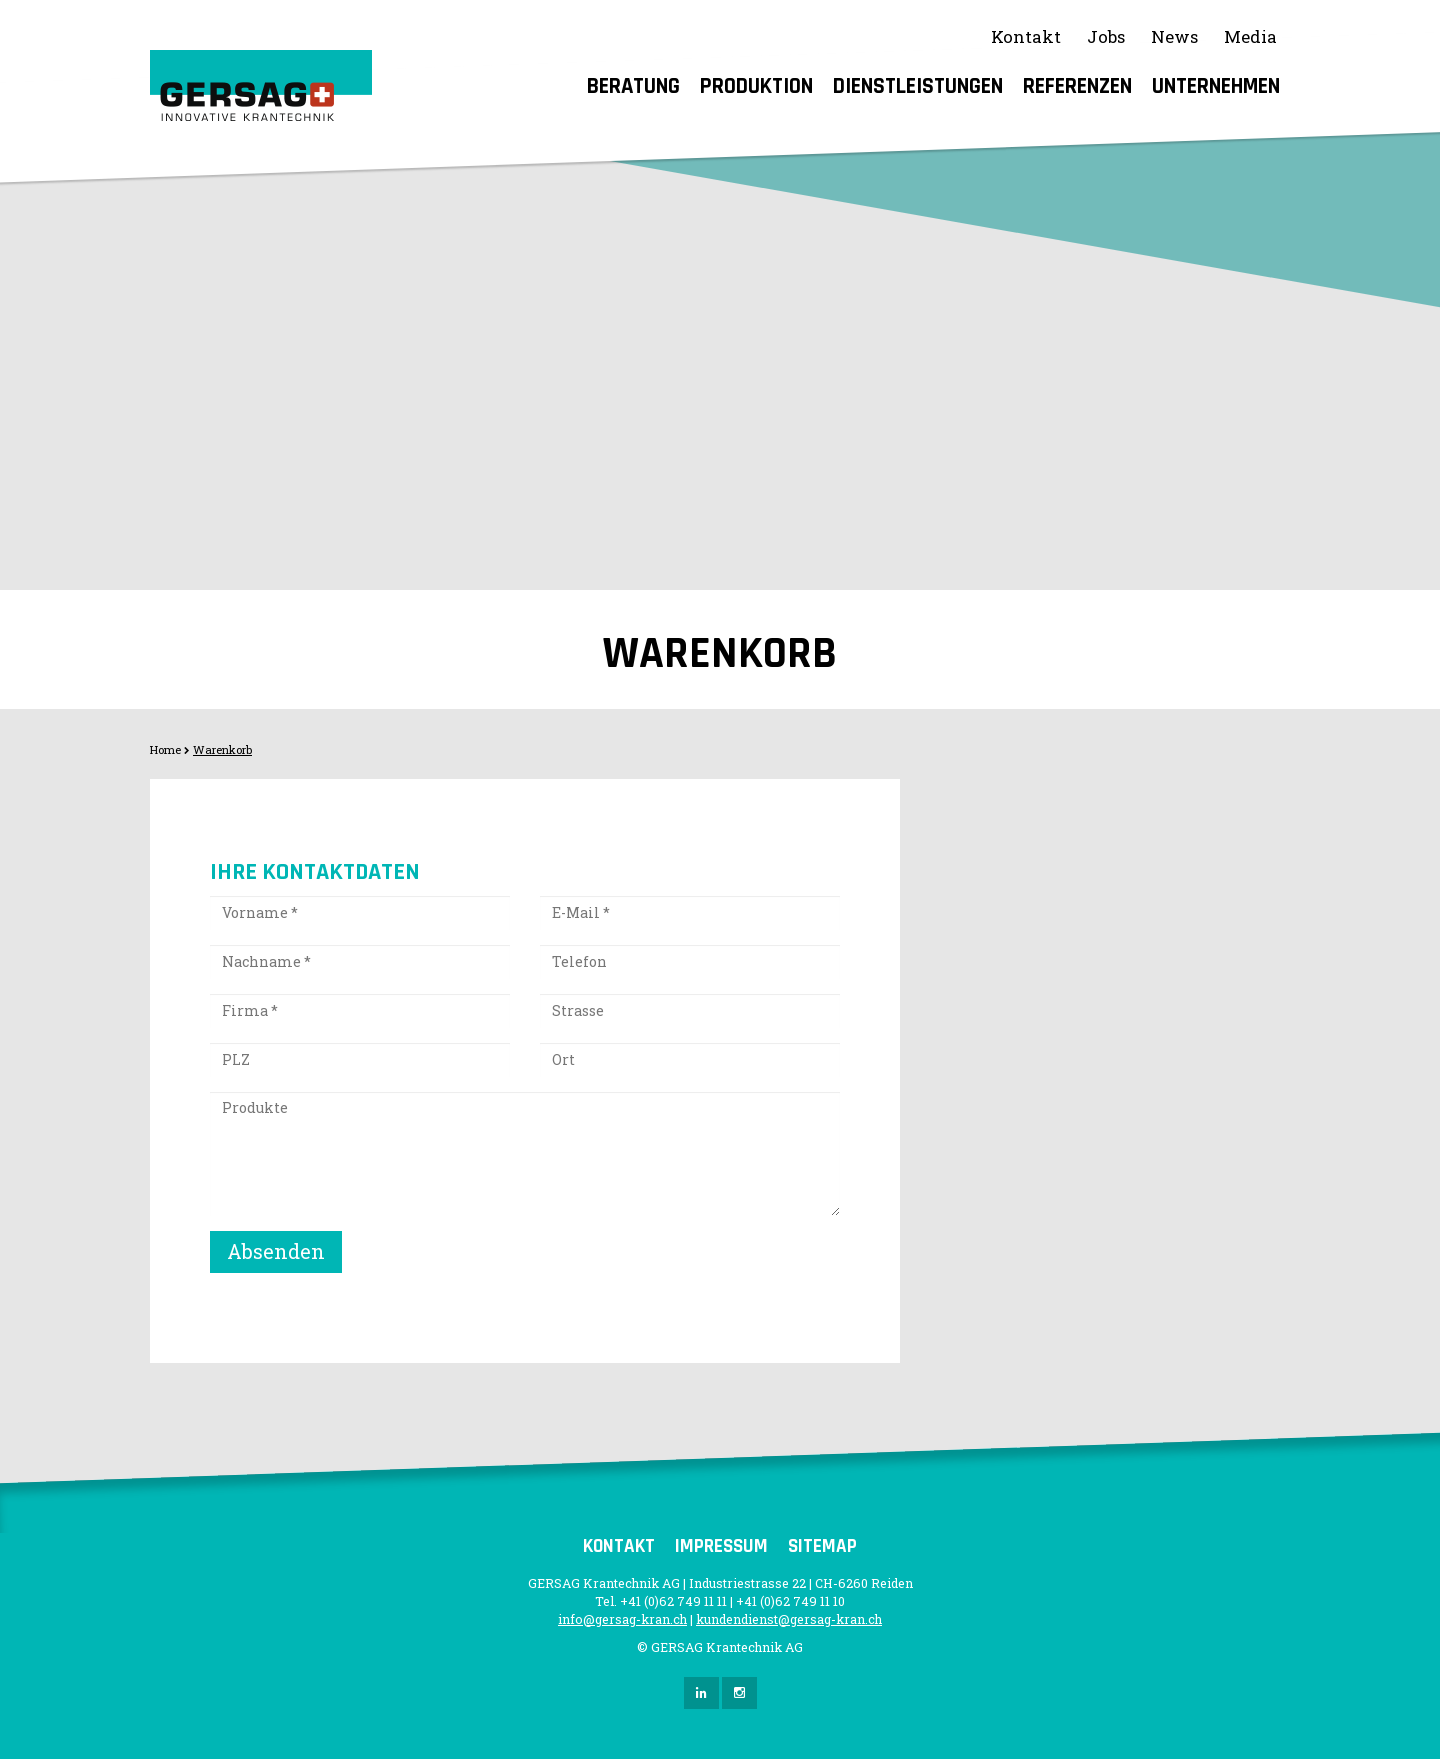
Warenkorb (222, 749)
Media (1250, 36)
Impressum (721, 1546)
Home (165, 749)
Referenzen (1077, 86)
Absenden (276, 1251)
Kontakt (1026, 36)
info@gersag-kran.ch (622, 1619)
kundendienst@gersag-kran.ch (789, 1619)
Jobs (1106, 36)
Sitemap (822, 1546)
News (1174, 36)
